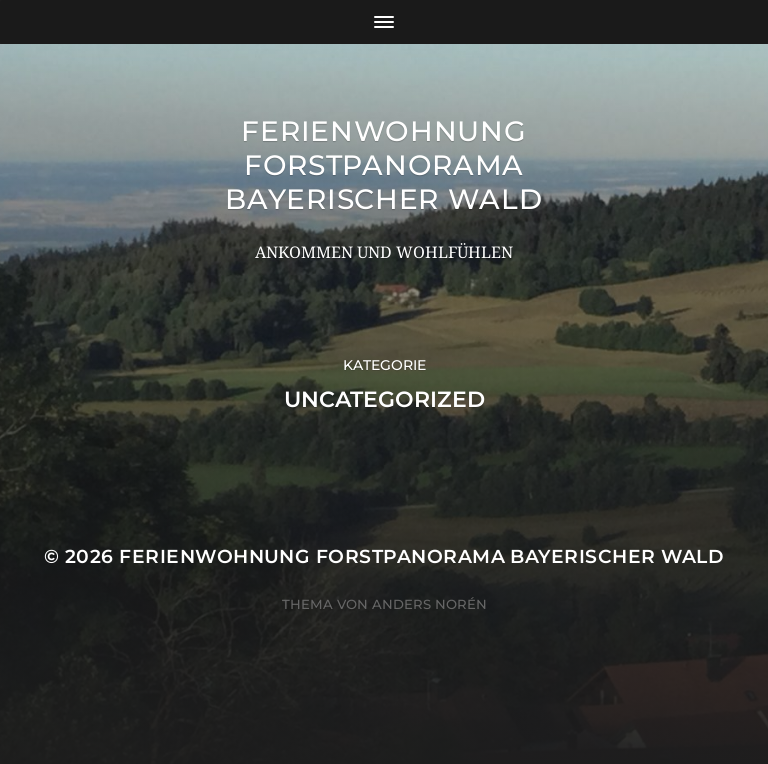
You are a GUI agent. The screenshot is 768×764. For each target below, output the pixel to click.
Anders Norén (429, 604)
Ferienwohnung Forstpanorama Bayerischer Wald (383, 165)
